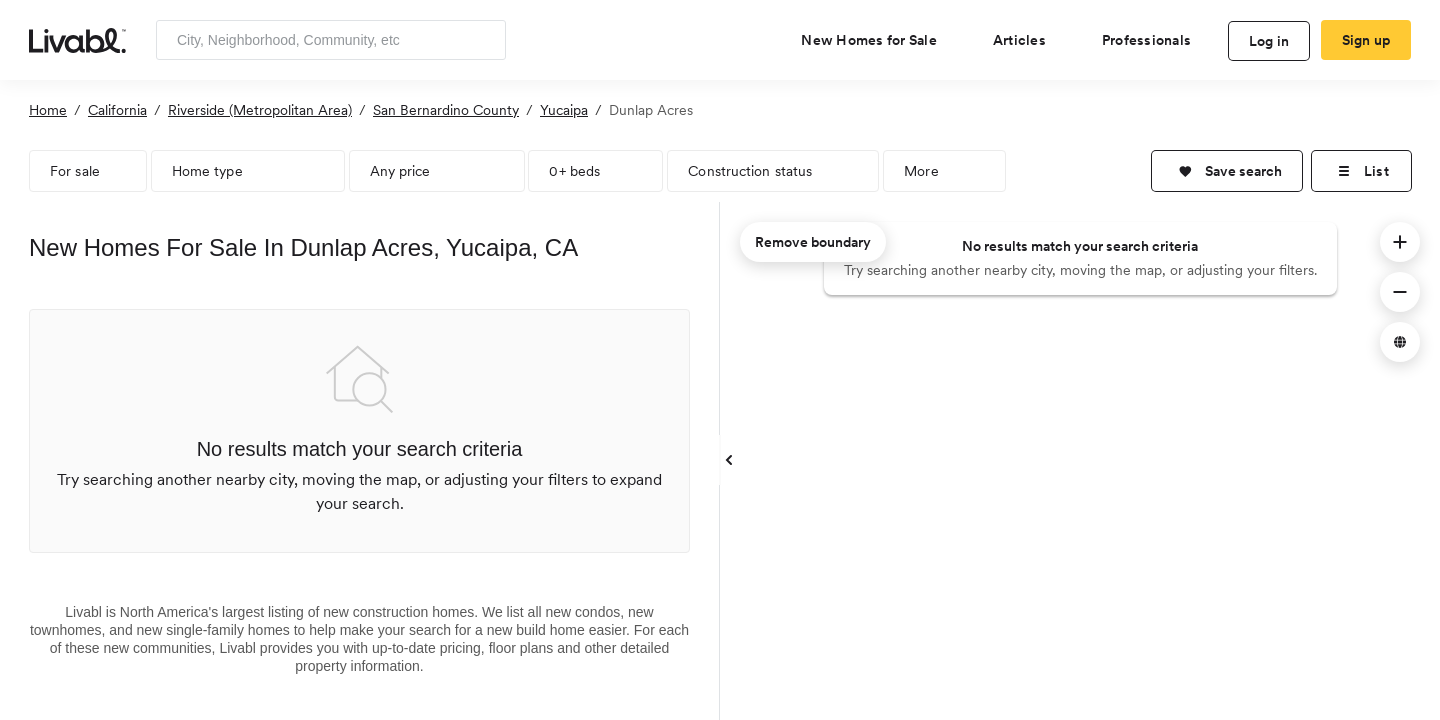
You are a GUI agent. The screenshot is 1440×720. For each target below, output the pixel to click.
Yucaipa (564, 110)
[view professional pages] (1154, 40)
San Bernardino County (446, 110)
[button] (1227, 171)
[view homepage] (77, 39)
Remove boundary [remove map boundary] (813, 242)
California (117, 110)
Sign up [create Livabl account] (1366, 40)
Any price (400, 171)
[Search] (483, 40)
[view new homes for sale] (877, 40)
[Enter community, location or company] (331, 40)
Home (48, 110)
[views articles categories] (1027, 40)
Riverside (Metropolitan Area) (260, 110)
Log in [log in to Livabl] (1269, 41)
